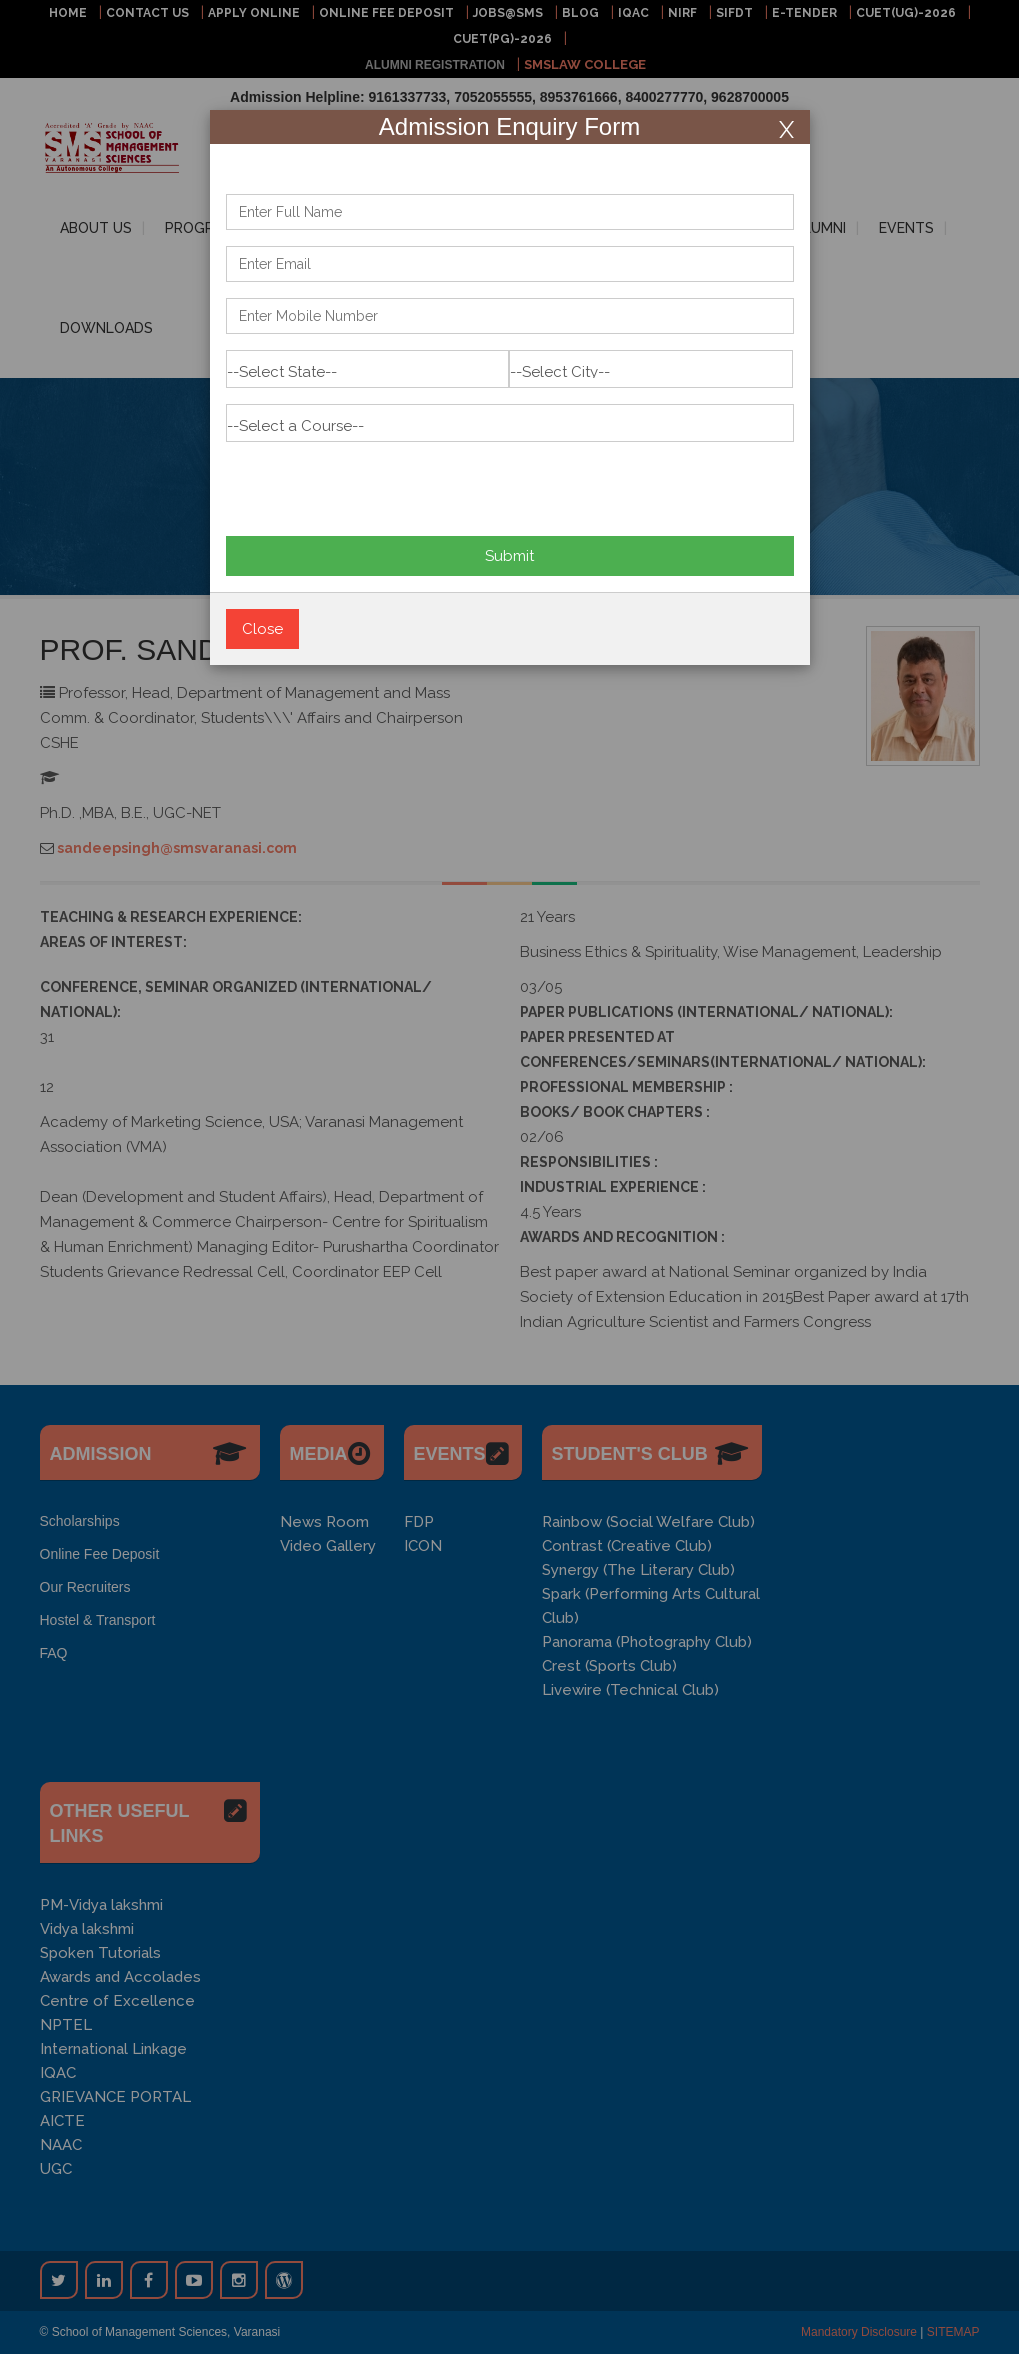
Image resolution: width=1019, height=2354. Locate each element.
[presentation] (378, 481)
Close (262, 629)
